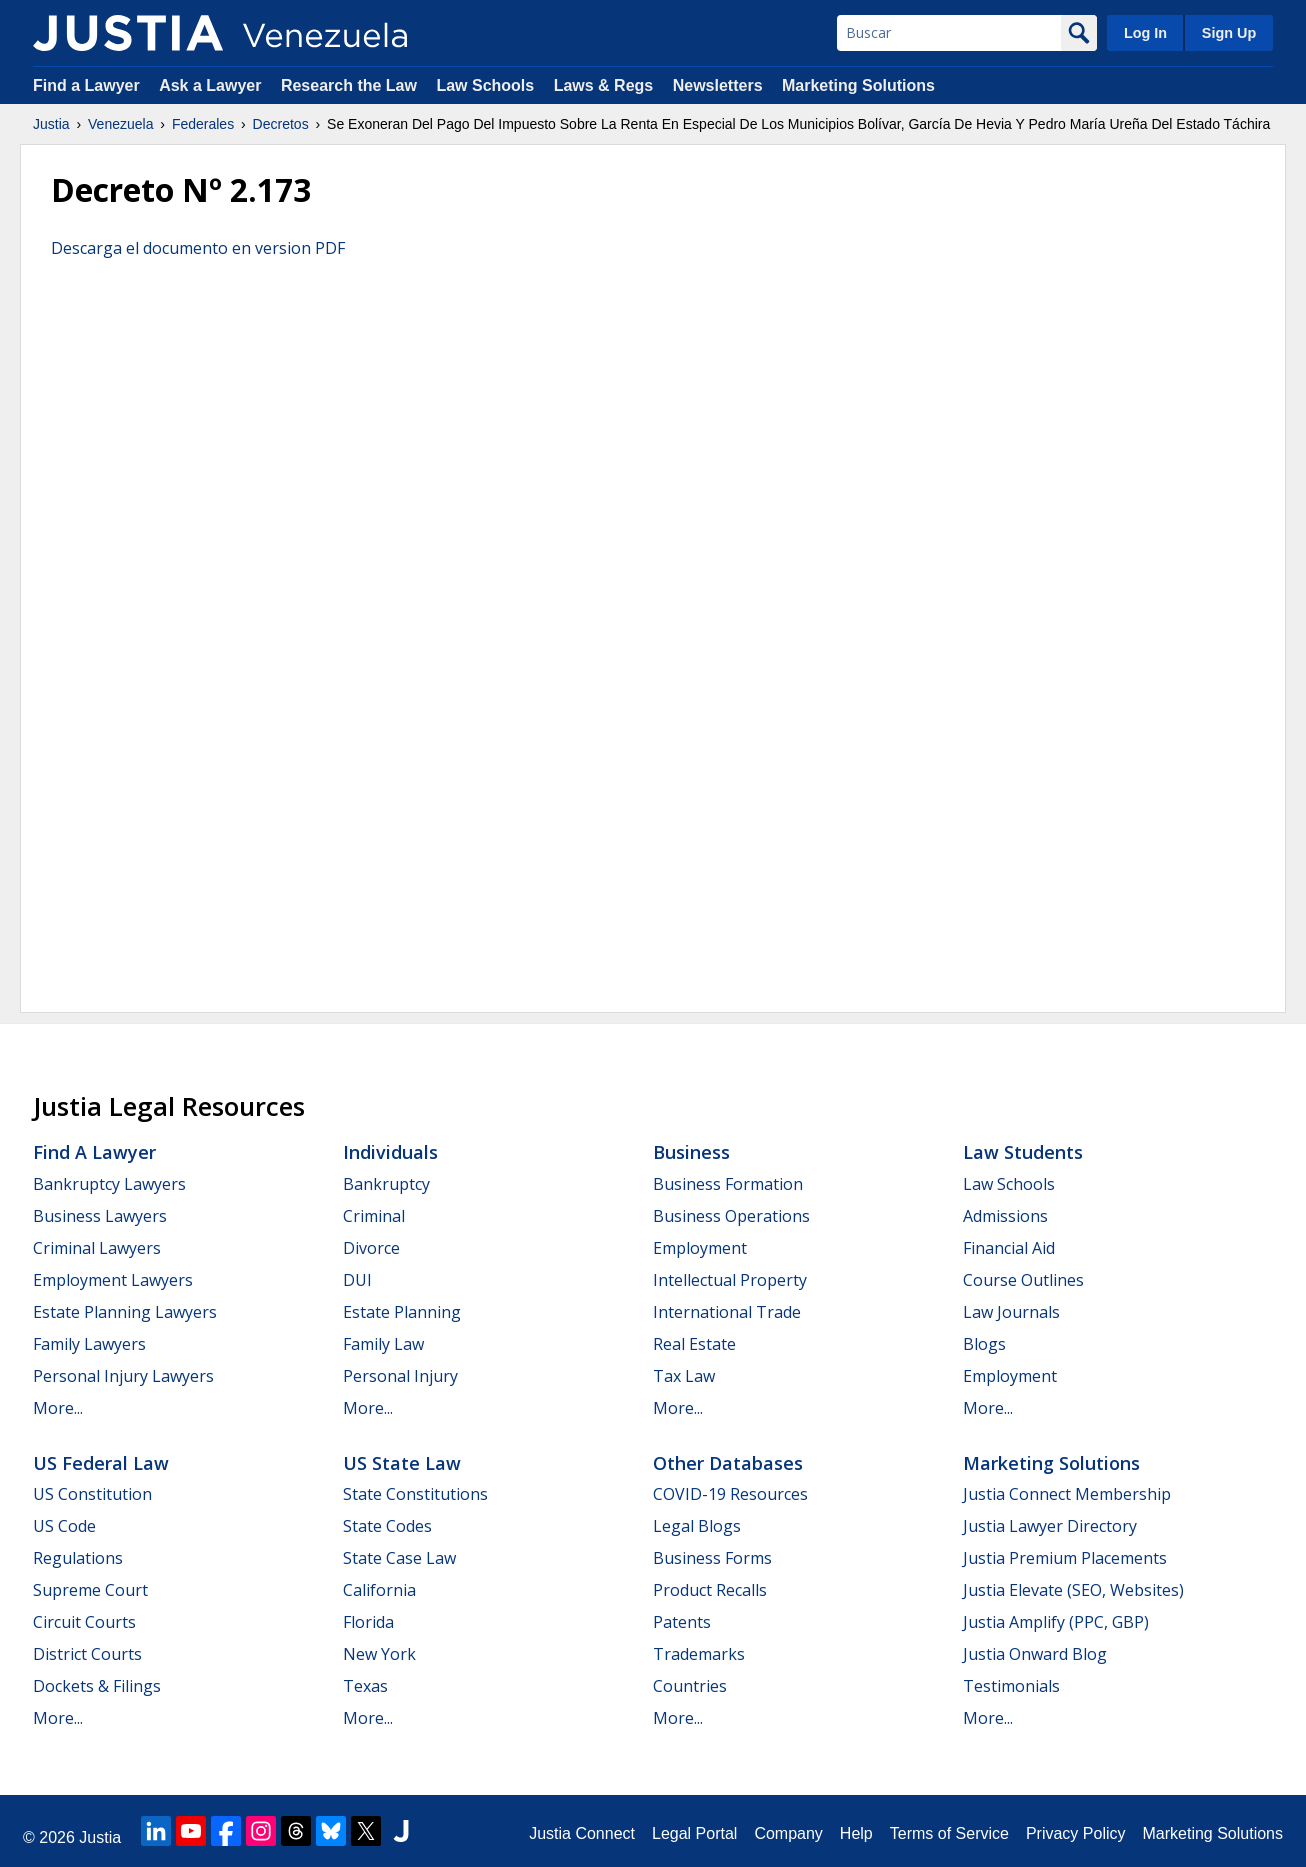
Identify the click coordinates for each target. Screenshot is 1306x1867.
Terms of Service (949, 1833)
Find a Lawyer (86, 85)
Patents (682, 1622)
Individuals (390, 1152)
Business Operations (731, 1216)
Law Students (1023, 1152)
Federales (203, 124)
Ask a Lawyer (212, 85)
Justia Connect (582, 1833)
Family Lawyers (89, 1344)
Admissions (1005, 1216)
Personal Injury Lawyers (123, 1376)
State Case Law (399, 1558)
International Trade (727, 1312)
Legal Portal (694, 1833)
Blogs (984, 1344)
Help (856, 1833)
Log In (1145, 33)
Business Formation (728, 1184)
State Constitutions (415, 1494)
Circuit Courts (84, 1622)
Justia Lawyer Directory (1050, 1526)
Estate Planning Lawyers (125, 1312)
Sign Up (1229, 33)
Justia (51, 124)
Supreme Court (90, 1590)
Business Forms (712, 1558)
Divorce (371, 1248)
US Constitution (92, 1494)
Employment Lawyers (113, 1280)
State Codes (387, 1526)
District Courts (87, 1654)
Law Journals (1011, 1312)
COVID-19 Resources (730, 1494)
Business (691, 1152)
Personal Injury (400, 1376)
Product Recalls (710, 1590)
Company (788, 1833)
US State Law (402, 1463)
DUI (357, 1280)
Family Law (383, 1344)
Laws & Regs (604, 85)
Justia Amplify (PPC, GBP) (1056, 1622)
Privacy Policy (1076, 1833)
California (379, 1590)
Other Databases (728, 1463)
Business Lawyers (100, 1216)
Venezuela (120, 124)
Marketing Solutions (858, 85)
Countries (690, 1686)
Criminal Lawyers (97, 1248)
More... (58, 1408)
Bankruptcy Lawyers (109, 1184)
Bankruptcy (386, 1184)
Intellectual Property (730, 1280)
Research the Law (349, 85)
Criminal (374, 1216)
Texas (365, 1686)
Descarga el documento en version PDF (198, 248)
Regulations (78, 1558)
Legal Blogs (697, 1526)
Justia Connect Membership (1067, 1494)
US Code (64, 1526)
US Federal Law (101, 1463)
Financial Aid (1009, 1248)
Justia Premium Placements (1065, 1558)
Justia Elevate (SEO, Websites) (1073, 1590)
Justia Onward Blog (1035, 1654)
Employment (700, 1248)
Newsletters (718, 85)
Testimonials (1011, 1686)
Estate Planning (402, 1312)
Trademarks (699, 1654)
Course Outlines (1023, 1280)
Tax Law (684, 1376)
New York (379, 1654)
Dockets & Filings (97, 1686)
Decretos (281, 124)
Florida (368, 1622)
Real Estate (694, 1344)
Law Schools (485, 85)
